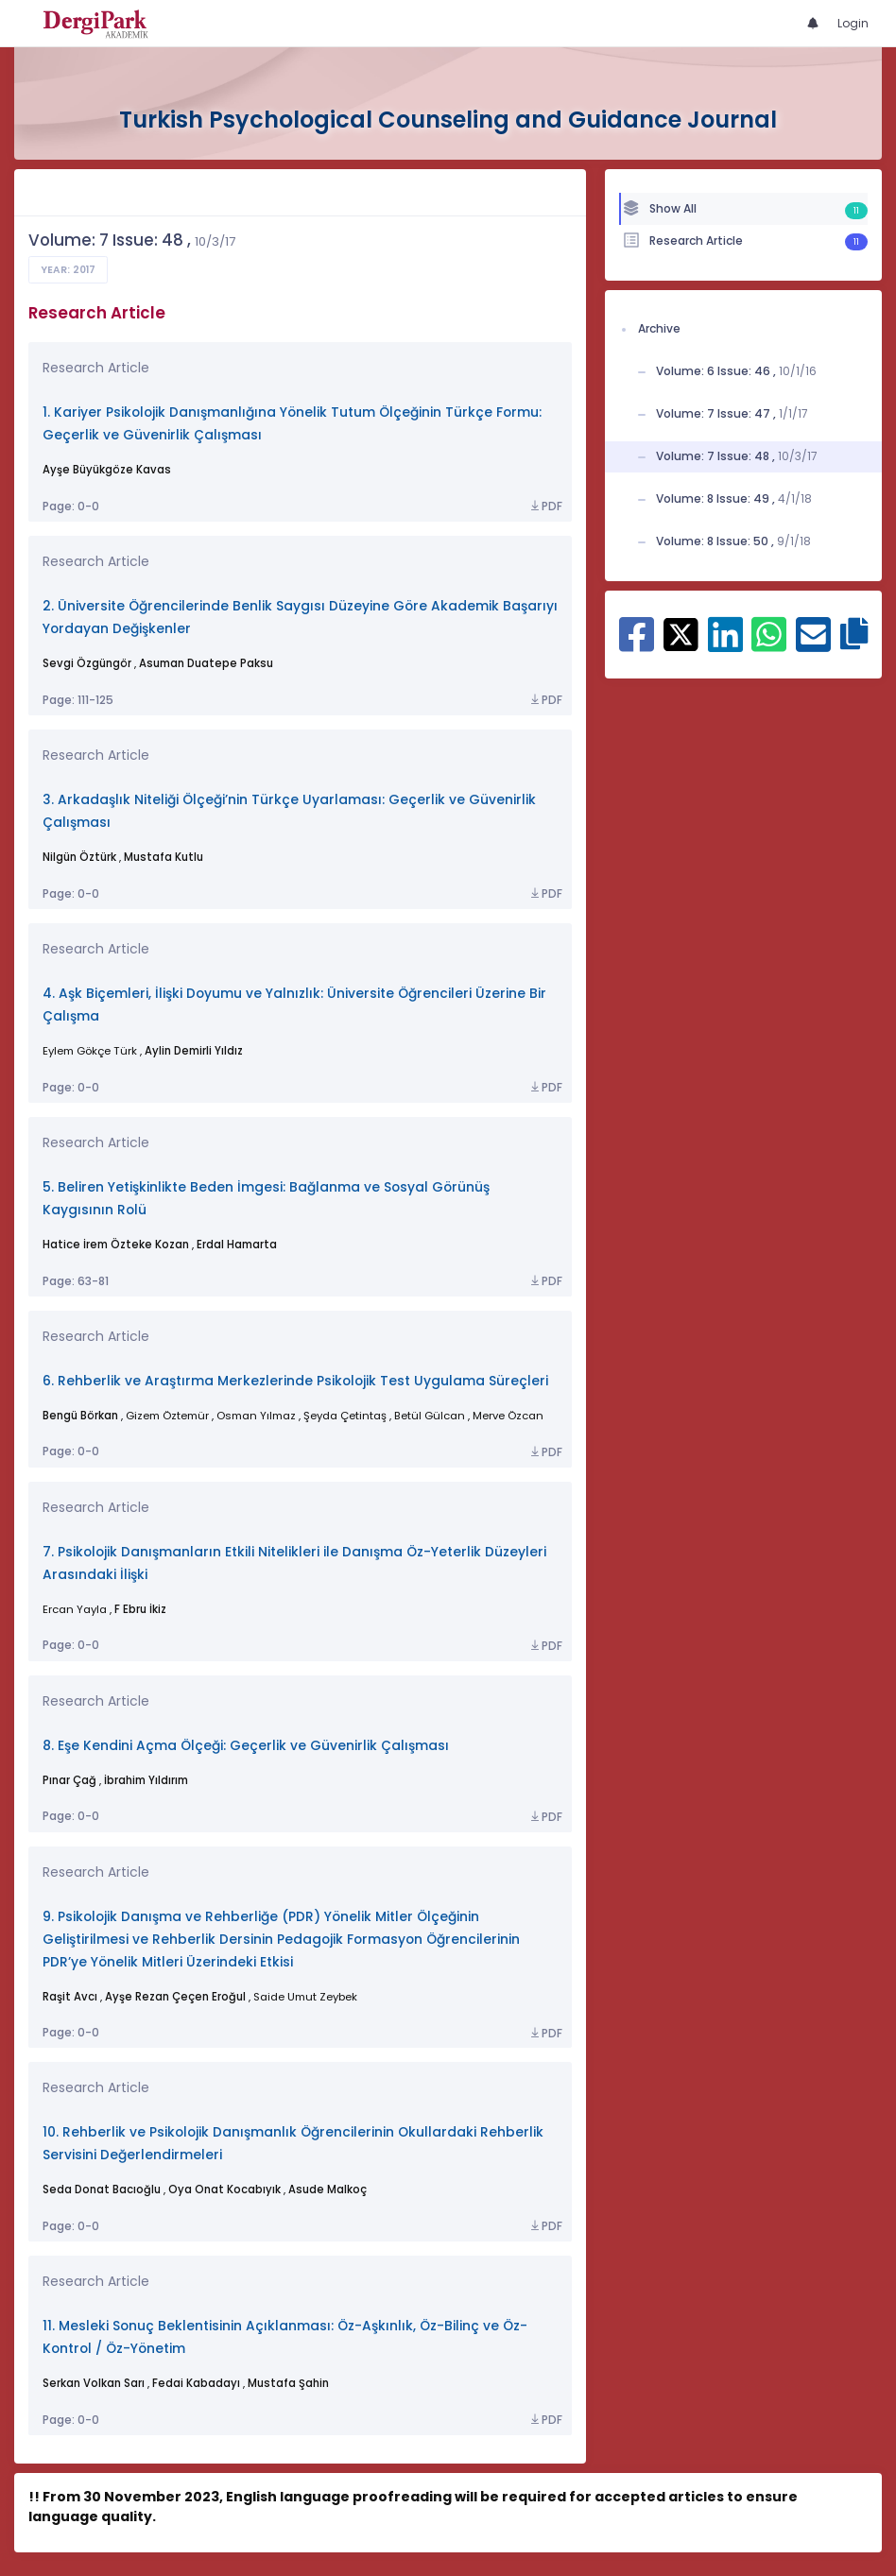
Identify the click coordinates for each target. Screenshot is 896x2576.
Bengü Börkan (80, 1415)
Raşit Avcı (70, 1996)
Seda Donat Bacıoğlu (102, 2189)
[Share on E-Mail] (813, 644)
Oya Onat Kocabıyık (224, 2189)
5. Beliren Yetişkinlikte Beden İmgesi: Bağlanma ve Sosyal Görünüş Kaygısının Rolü (266, 1198)
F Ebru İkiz (140, 1609)
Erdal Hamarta (237, 1244)
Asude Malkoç (327, 2189)
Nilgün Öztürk (79, 857)
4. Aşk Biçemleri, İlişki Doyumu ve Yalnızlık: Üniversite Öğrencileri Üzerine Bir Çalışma (294, 1005)
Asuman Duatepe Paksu (206, 663)
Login (853, 23)
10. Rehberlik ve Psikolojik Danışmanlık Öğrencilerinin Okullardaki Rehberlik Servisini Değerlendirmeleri (293, 2143)
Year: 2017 (68, 270)
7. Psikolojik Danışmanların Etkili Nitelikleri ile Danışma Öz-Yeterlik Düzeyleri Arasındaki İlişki (294, 1563)
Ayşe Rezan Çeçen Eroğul (175, 1996)
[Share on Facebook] (636, 644)
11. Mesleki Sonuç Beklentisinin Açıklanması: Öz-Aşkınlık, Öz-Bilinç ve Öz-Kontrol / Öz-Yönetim (285, 2337)
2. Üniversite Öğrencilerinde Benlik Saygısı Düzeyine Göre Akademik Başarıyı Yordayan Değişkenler (300, 617)
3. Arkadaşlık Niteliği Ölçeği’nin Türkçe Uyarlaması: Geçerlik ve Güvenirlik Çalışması (289, 811)
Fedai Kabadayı (196, 2383)
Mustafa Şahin (288, 2383)
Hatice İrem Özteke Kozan (116, 1244)
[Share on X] (680, 633)
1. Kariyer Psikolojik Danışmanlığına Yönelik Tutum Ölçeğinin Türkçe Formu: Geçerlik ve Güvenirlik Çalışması (292, 424)
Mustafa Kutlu (163, 857)
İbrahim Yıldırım (146, 1780)
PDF (545, 506)
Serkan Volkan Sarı (94, 2383)
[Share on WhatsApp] (768, 644)
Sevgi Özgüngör (87, 663)
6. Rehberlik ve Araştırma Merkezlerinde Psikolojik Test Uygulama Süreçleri (295, 1381)
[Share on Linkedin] (725, 644)
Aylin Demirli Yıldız (194, 1050)
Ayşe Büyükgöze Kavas (107, 469)
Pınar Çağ (69, 1780)
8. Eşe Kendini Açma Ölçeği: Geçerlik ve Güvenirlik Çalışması (246, 1746)
